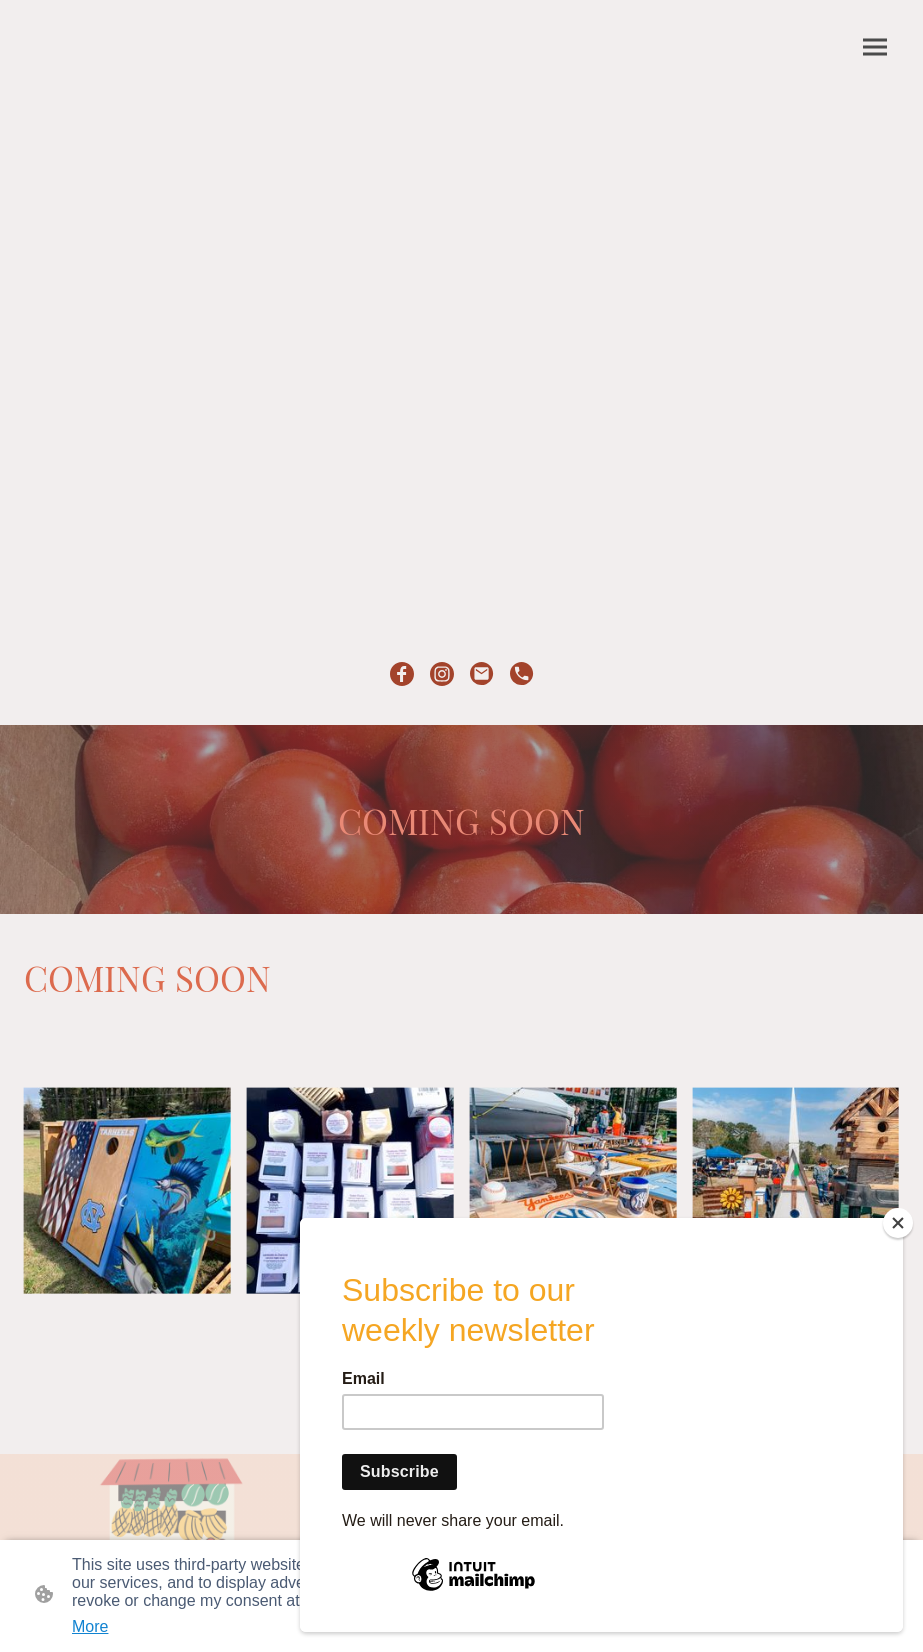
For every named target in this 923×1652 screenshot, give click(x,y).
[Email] (482, 674)
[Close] (898, 1223)
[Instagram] (442, 674)
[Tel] (522, 674)
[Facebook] (402, 674)
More (90, 1626)
